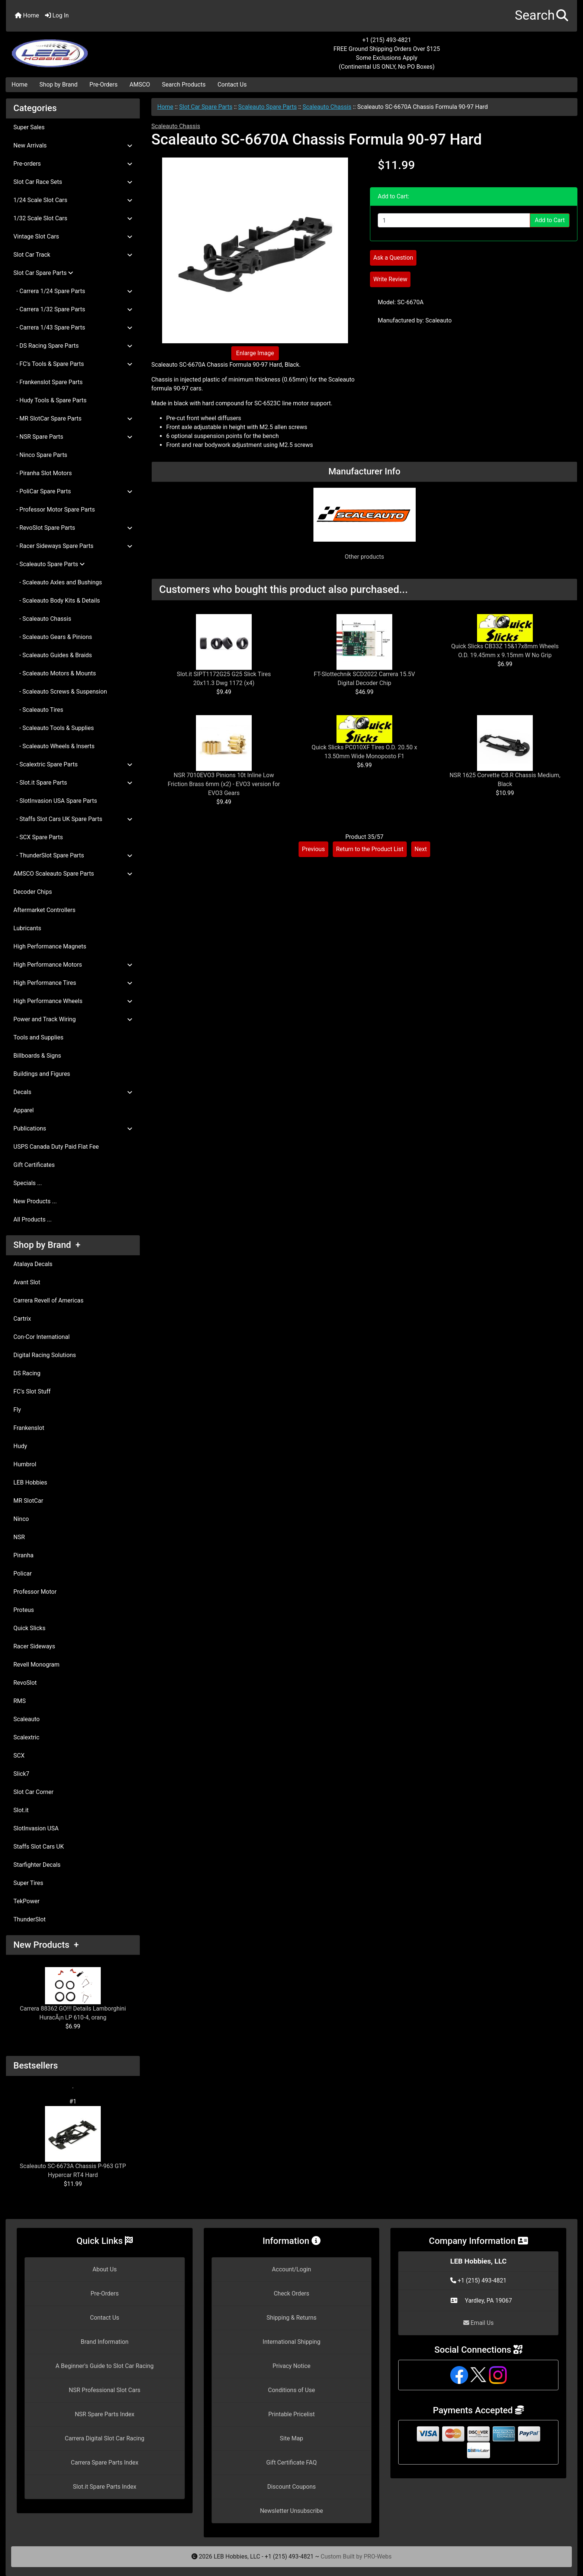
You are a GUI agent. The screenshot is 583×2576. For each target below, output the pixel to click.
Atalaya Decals (32, 1264)
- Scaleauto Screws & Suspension (60, 691)
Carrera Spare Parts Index (105, 2462)
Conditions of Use (291, 2390)
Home (27, 15)
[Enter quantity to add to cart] (454, 220)
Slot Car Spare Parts (205, 106)
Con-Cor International (41, 1336)
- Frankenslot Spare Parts (48, 382)
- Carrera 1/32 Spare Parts (72, 309)
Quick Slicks (29, 1628)
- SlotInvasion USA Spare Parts (55, 800)
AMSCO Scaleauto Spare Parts (72, 873)
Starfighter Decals (37, 1864)
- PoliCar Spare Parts (72, 491)
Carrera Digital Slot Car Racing (104, 2438)
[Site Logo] (101, 49)
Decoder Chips (32, 891)
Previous (313, 849)
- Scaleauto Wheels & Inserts (53, 746)
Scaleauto (26, 1719)
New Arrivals (72, 145)
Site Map (291, 2438)
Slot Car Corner (33, 1791)
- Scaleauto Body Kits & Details (56, 600)
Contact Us (232, 84)
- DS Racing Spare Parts (72, 345)
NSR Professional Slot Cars (105, 2390)
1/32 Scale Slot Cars (72, 218)
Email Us (478, 2322)
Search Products (184, 84)
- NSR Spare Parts (72, 436)
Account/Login (291, 2269)
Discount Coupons (291, 2486)
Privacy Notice (291, 2365)
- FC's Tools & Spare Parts (72, 363)
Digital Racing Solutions (44, 1355)
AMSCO (139, 84)
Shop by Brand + (46, 1245)
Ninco (21, 1518)
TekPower (26, 1901)
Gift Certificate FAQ (291, 2462)
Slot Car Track (72, 254)
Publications (72, 1128)
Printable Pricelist (291, 2414)
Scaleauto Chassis (327, 106)
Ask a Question (393, 257)
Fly (17, 1409)
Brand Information (105, 2341)
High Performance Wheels (72, 1001)
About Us (105, 2269)
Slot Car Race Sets (72, 181)
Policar (22, 1573)
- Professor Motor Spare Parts (54, 509)
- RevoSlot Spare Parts (72, 527)
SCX (19, 1755)
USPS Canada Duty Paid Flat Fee (56, 1146)
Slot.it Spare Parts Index (104, 2486)
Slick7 (21, 1773)
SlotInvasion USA (36, 1828)
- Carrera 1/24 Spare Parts (72, 291)
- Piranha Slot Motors (42, 473)
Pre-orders (72, 163)
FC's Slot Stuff (32, 1391)
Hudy (20, 1446)
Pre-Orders (104, 84)
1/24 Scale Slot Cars (72, 200)
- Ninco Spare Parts (40, 454)
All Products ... (32, 1219)
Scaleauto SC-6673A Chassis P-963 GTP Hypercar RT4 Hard (73, 2142)
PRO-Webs (378, 2556)
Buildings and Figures (41, 1073)
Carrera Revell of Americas (48, 1300)
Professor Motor (35, 1591)
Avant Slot (26, 1282)
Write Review (390, 279)
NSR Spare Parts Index (104, 2414)
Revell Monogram (36, 1664)
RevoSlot (25, 1682)
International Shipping (291, 2341)
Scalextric (26, 1737)
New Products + (46, 1945)
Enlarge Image (255, 353)
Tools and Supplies (38, 1037)
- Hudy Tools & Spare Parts (50, 400)
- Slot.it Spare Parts (72, 782)
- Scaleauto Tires (38, 709)
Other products (364, 556)
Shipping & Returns (292, 2317)
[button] (541, 16)
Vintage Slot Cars (72, 236)
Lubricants (27, 928)
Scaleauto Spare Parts (267, 106)
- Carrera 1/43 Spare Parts (72, 327)
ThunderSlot (29, 1919)
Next (421, 849)
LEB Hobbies (30, 1482)
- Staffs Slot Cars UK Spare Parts (72, 819)
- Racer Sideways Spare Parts (72, 545)
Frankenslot (28, 1427)
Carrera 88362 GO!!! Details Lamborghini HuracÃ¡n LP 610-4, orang (73, 1994)
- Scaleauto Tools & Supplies (53, 727)
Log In (57, 15)
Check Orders (291, 2293)
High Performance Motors (72, 964)
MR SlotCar (28, 1500)
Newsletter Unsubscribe (291, 2510)
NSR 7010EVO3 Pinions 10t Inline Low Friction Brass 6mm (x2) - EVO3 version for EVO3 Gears (224, 784)
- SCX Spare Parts (38, 837)
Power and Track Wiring (72, 1019)
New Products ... (35, 1201)
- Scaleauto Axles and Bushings (57, 582)
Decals (72, 1092)
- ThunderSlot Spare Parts (72, 855)
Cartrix (22, 1318)
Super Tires (28, 1882)
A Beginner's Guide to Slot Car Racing (104, 2365)
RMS (19, 1700)
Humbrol (24, 1464)
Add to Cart (550, 220)
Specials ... (27, 1183)
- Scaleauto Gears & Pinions (52, 636)
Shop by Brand (58, 84)
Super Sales (29, 127)
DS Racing (27, 1373)
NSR (19, 1537)
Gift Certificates (34, 1164)
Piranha (23, 1555)
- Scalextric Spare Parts (72, 764)
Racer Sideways (34, 1646)
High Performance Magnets (49, 946)
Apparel (23, 1110)
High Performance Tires (72, 982)
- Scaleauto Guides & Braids (52, 655)
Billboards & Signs (37, 1055)
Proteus (23, 1609)
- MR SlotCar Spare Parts (72, 418)
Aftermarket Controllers (44, 910)
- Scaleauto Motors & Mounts (54, 673)
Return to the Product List (369, 849)
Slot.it (21, 1810)
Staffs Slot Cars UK (38, 1846)
